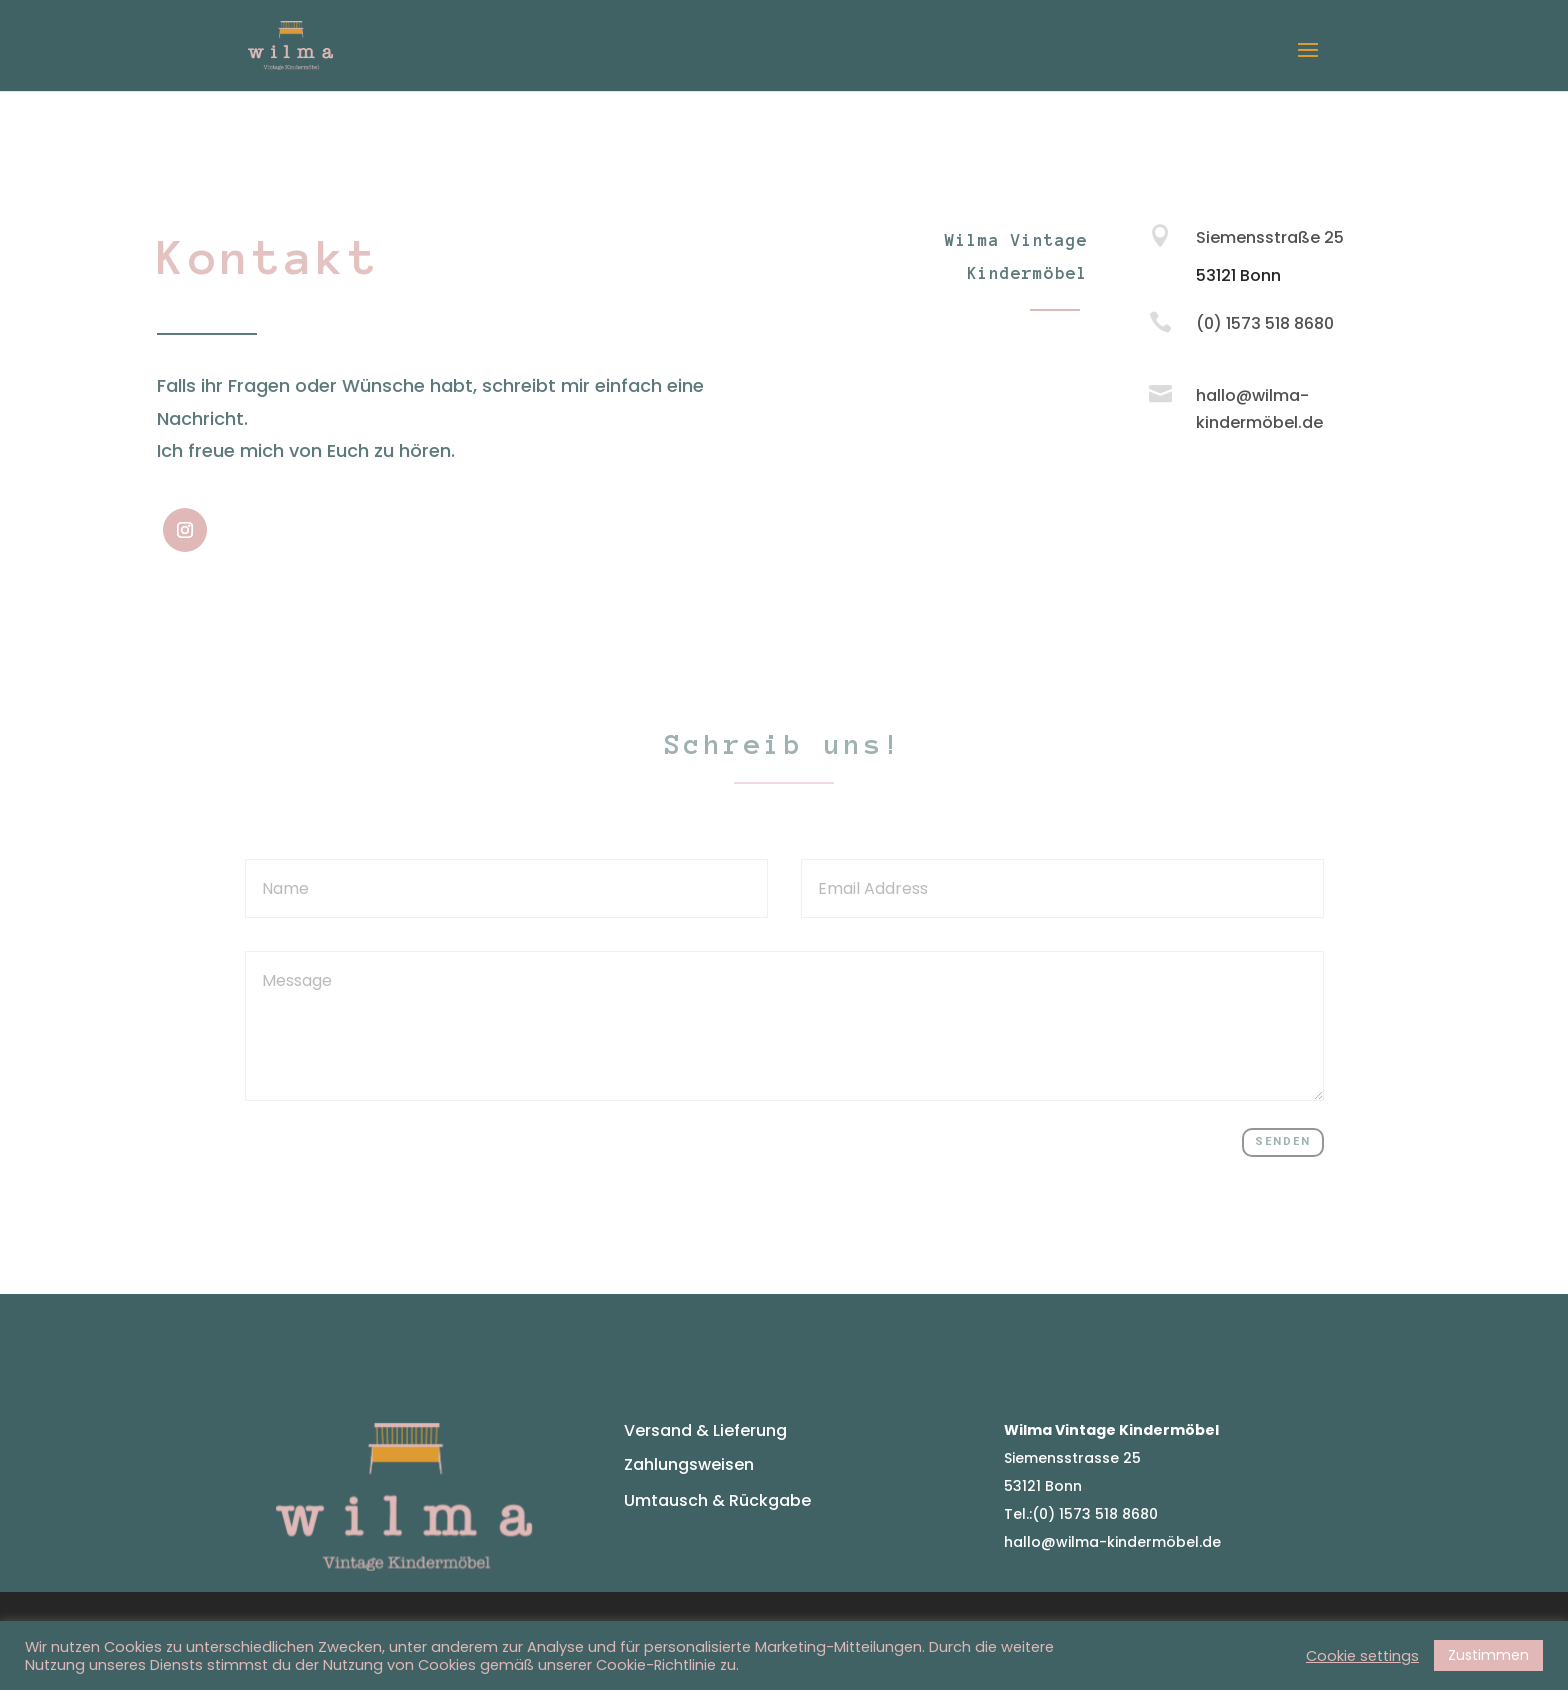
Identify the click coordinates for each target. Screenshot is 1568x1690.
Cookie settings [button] (1362, 1656)
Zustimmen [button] (1488, 1655)
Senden (1283, 1141)
